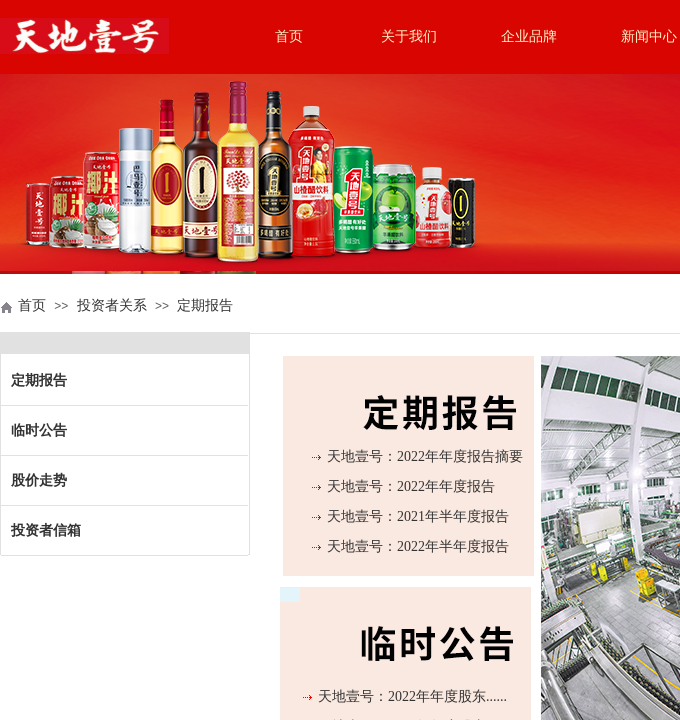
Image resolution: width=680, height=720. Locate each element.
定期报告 (205, 305)
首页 (289, 36)
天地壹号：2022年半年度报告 (418, 546)
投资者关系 (112, 305)
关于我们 (409, 36)
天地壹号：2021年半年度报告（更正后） (418, 529)
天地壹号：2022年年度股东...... (412, 696)
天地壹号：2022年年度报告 (411, 486)
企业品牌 (529, 36)
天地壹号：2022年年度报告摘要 (425, 456)
